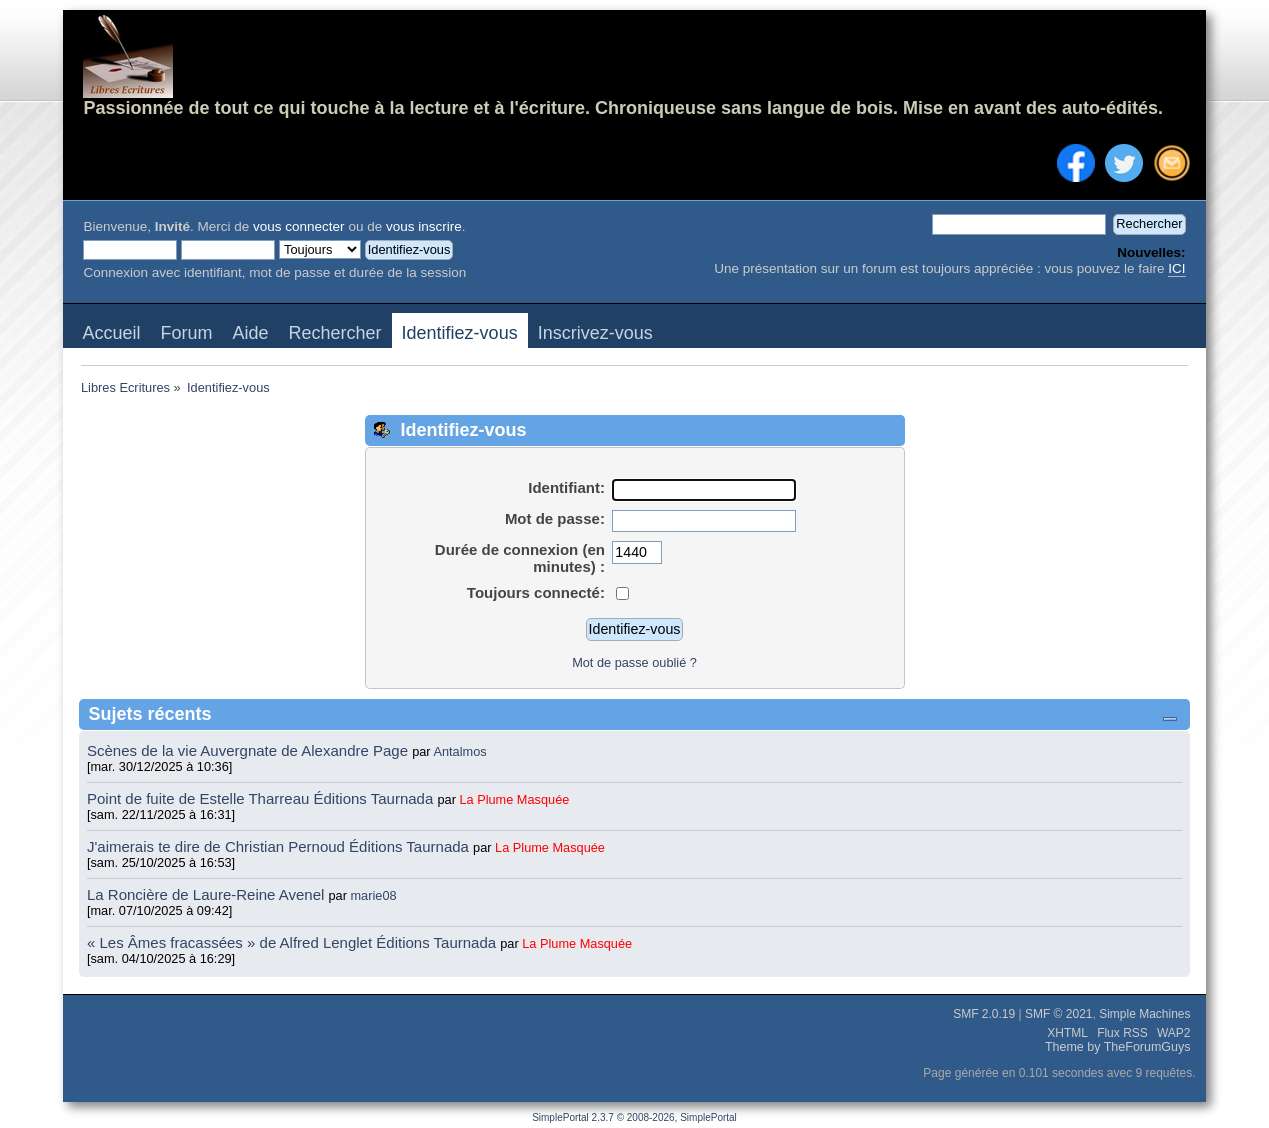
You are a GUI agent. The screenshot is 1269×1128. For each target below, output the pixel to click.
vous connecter (299, 226)
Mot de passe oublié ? (634, 662)
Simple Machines (1144, 1014)
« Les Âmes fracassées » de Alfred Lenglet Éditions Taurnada (293, 942)
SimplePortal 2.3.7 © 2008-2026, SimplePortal (634, 1117)
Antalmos (459, 751)
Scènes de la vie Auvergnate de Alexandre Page (249, 750)
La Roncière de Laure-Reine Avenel (205, 894)
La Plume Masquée (514, 799)
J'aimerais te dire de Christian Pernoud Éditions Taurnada (280, 846)
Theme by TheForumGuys (1118, 1047)
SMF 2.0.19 (984, 1014)
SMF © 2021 (1059, 1014)
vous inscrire (424, 226)
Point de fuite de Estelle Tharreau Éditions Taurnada (262, 798)
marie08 (374, 895)
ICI (1176, 268)
